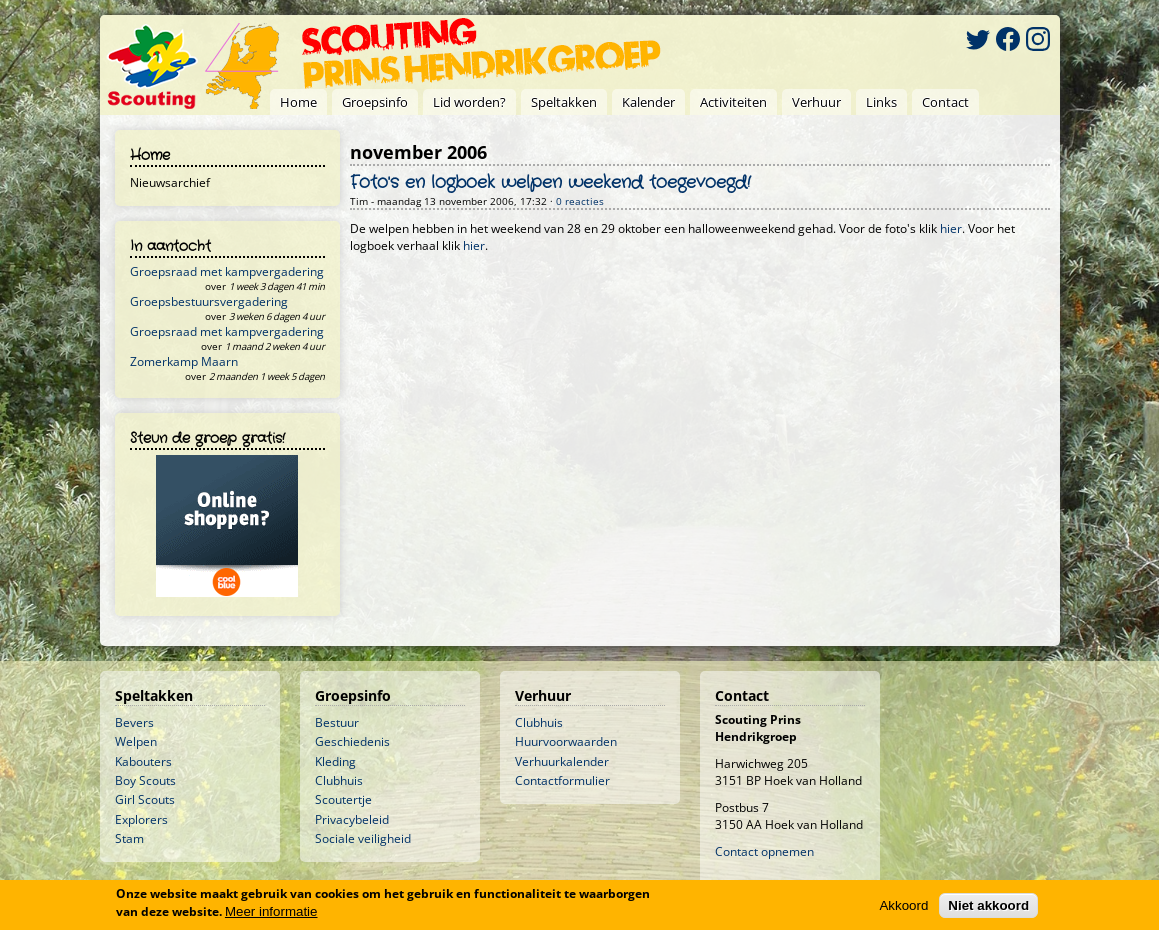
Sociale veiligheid (363, 838)
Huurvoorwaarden (566, 741)
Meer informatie (271, 912)
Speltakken (564, 102)
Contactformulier (562, 780)
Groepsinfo (375, 102)
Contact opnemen (764, 851)
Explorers (141, 819)
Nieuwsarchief (170, 182)
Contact (945, 102)
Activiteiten (733, 102)
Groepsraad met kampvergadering (227, 271)
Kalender (648, 102)
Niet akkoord (988, 906)
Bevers (134, 722)
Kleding (335, 761)
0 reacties (580, 201)
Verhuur (816, 102)
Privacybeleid (352, 819)
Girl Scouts (145, 799)
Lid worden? (469, 102)
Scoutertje (343, 799)
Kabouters (143, 761)
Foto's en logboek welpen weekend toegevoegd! (550, 183)
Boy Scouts (145, 780)
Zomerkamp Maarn (184, 361)
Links (881, 102)
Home (298, 102)
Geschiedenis (352, 741)
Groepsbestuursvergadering (209, 301)
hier (951, 228)
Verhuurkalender (562, 761)
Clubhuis (339, 780)
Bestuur (337, 722)
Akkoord (903, 906)
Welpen (136, 741)
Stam (129, 838)
